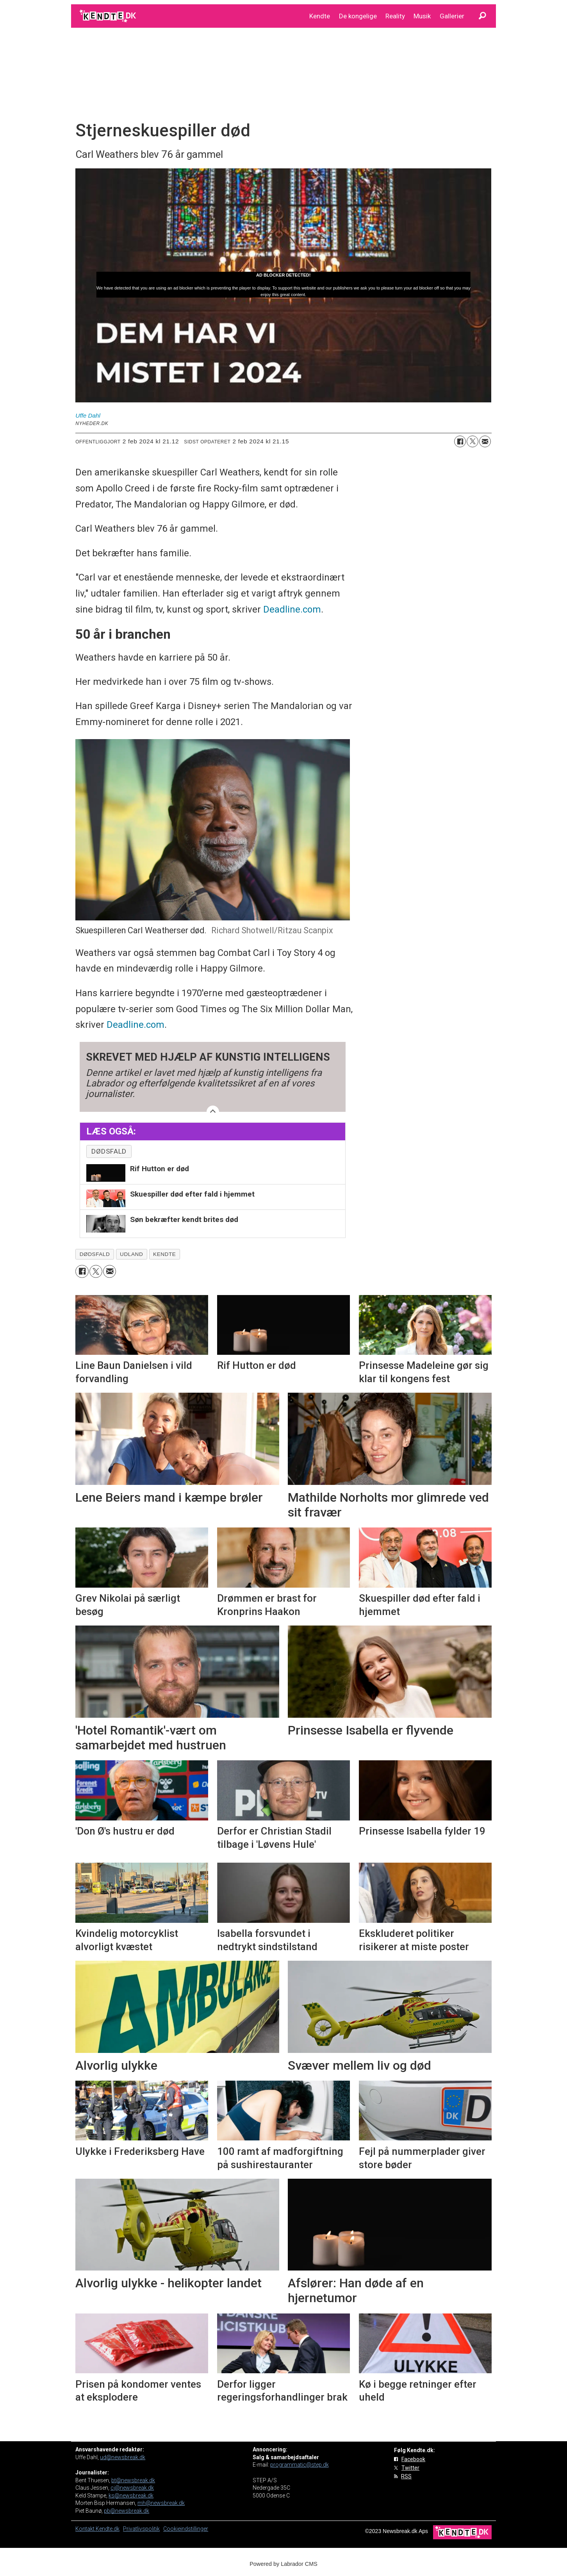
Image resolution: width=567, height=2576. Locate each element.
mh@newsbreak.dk (161, 2503)
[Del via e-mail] (485, 441)
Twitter (410, 2468)
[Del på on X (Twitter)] (472, 441)
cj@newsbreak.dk (132, 2488)
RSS (406, 2476)
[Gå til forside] (108, 16)
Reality (395, 16)
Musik (422, 16)
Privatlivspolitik (141, 2529)
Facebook (413, 2459)
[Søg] (482, 16)
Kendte (319, 16)
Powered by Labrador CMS (283, 2564)
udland (131, 1254)
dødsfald (109, 1151)
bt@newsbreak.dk (133, 2480)
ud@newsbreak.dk (122, 2457)
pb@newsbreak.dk (126, 2511)
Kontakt (85, 2529)
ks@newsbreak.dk (131, 2495)
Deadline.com (292, 609)
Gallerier (452, 16)
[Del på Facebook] (460, 441)
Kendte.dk (107, 2529)
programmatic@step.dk (299, 2465)
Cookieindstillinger (185, 2529)
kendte (164, 1254)
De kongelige (358, 16)
